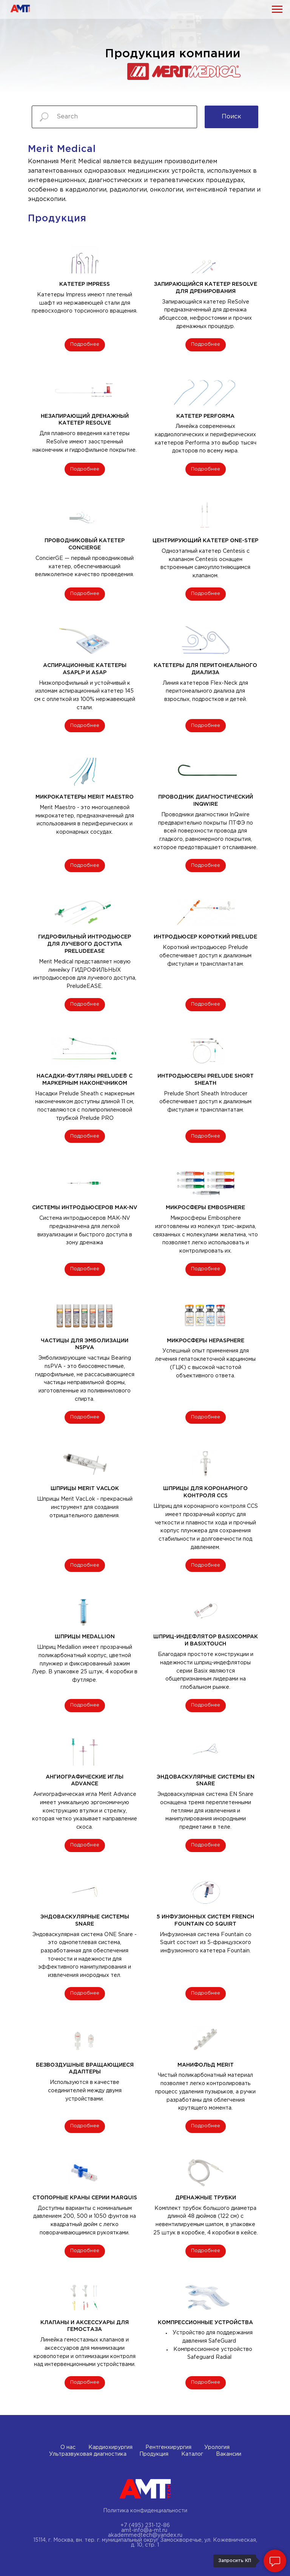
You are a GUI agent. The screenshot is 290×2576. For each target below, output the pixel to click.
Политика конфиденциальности (145, 2511)
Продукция (153, 2454)
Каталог (192, 2454)
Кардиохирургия (110, 2447)
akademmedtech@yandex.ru (145, 2535)
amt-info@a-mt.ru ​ (145, 2530)
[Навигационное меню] (277, 9)
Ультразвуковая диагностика (87, 2454)
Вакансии (228, 2454)
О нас (68, 2447)
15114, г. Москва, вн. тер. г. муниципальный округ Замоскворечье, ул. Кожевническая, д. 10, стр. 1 (145, 2542)
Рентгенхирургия (168, 2447)
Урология (217, 2447)
